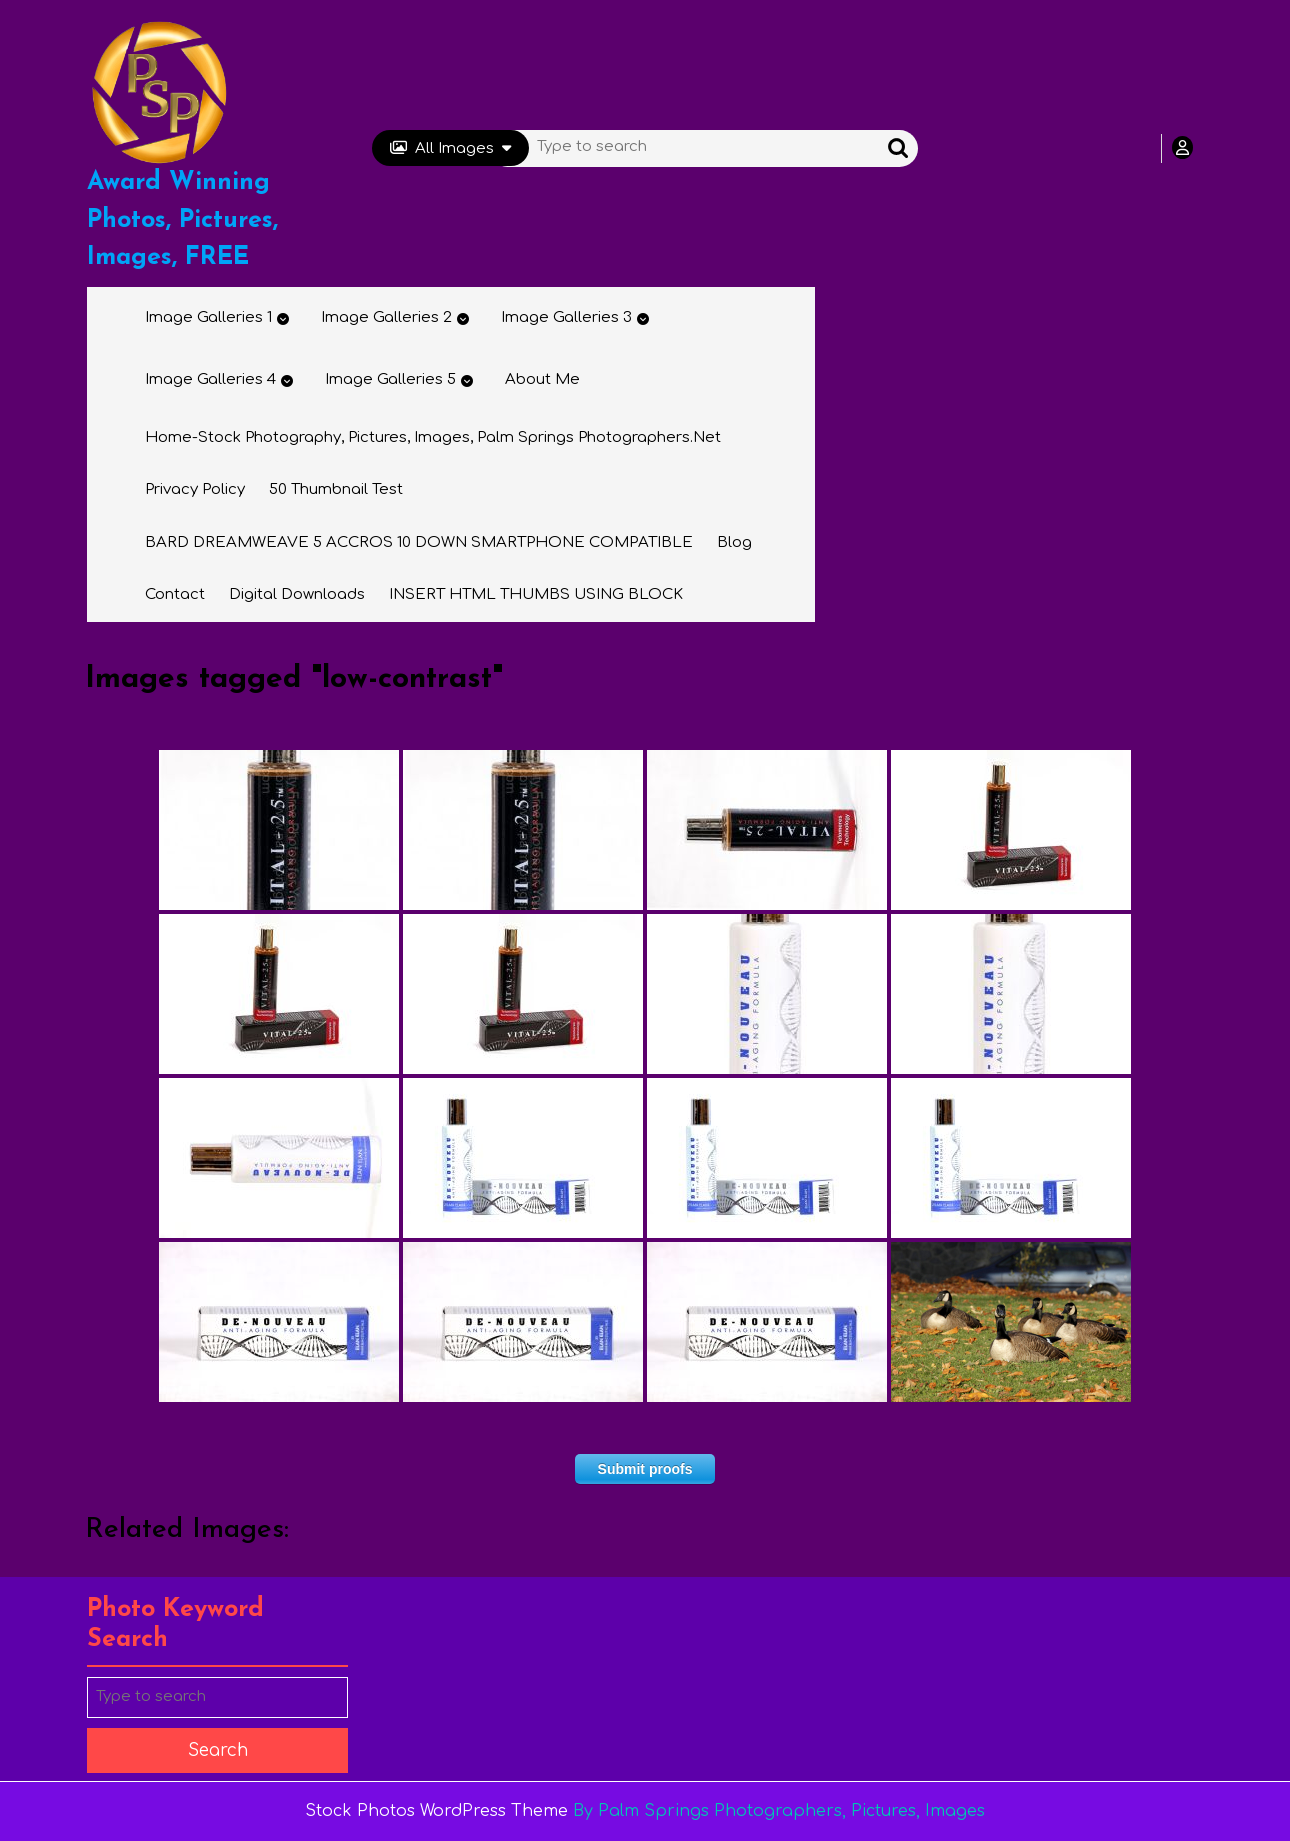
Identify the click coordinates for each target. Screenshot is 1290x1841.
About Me (542, 379)
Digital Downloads (297, 594)
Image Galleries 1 (208, 317)
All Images (450, 148)
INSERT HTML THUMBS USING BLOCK (536, 594)
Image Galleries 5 (390, 379)
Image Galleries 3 (566, 317)
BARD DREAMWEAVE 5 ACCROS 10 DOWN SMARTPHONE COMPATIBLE (419, 542)
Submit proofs (645, 1469)
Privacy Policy (195, 489)
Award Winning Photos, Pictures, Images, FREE (182, 220)
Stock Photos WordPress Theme (436, 1811)
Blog (734, 542)
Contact (175, 594)
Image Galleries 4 (210, 379)
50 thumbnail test (336, 489)
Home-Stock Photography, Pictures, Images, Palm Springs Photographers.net (433, 437)
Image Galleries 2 (386, 317)
